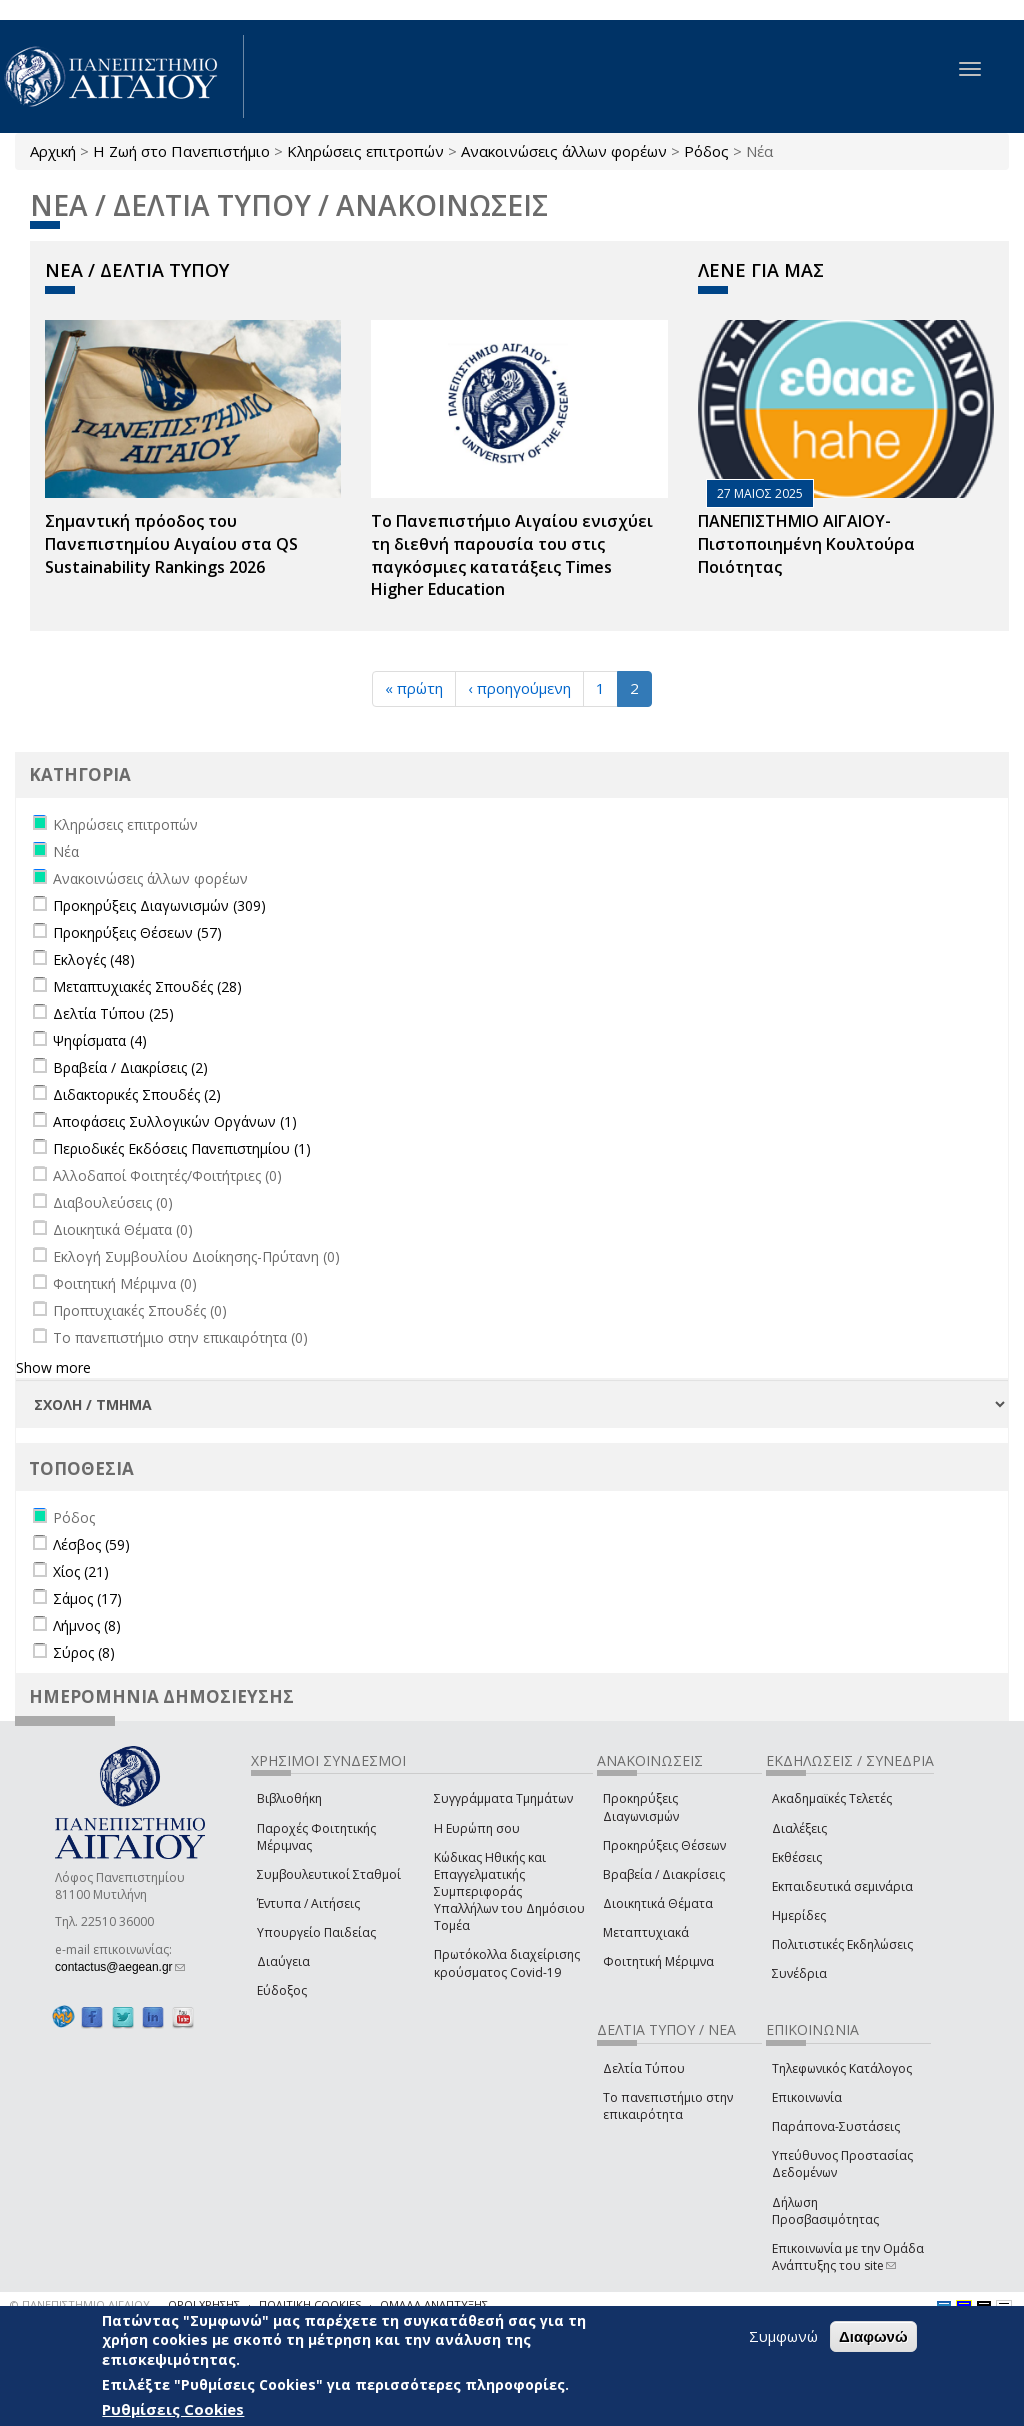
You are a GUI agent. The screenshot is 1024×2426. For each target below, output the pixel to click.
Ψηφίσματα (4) (100, 1040)
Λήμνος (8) (87, 1625)
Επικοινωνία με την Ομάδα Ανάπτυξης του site (848, 2257)
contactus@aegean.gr (120, 1967)
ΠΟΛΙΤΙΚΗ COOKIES (310, 2304)
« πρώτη (414, 688)
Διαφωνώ (873, 2336)
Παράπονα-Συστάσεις (836, 2126)
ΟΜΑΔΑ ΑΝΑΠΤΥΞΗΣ (434, 2304)
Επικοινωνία (807, 2097)
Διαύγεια (283, 1961)
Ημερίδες (799, 1915)
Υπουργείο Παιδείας (316, 1932)
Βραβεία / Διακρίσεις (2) (130, 1067)
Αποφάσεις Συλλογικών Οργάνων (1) (175, 1121)
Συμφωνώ (783, 2336)
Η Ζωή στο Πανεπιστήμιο (181, 151)
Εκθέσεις (797, 1857)
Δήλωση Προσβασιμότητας (825, 2211)
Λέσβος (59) (91, 1544)
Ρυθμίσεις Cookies (173, 2409)
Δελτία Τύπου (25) (113, 1013)
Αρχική (53, 151)
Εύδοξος (282, 1990)
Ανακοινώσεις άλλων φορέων (564, 151)
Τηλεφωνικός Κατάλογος (842, 2068)
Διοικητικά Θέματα (658, 1903)
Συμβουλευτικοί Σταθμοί (329, 1874)
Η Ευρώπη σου (477, 1828)
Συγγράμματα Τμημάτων (503, 1798)
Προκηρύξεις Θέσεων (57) (137, 932)
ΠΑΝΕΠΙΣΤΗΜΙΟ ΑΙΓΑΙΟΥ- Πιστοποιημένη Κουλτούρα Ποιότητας (806, 544)
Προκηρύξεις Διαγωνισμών (641, 1807)
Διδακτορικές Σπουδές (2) (137, 1094)
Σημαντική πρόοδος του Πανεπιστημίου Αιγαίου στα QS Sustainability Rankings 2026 (171, 544)
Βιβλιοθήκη (289, 1798)
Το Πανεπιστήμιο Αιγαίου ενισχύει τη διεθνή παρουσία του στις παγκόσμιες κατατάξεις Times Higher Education (512, 555)
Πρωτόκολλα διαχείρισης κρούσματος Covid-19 (507, 1963)
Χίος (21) (81, 1571)
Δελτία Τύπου (644, 2068)
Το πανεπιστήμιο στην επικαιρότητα (668, 2106)
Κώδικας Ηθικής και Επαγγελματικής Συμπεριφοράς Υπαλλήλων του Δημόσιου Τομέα (509, 1892)
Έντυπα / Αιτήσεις (308, 1903)
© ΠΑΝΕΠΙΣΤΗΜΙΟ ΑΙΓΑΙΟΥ (80, 2304)
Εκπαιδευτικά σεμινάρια (842, 1886)
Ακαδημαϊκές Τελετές (832, 1798)
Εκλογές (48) (94, 959)
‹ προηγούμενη (519, 688)
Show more (53, 1367)
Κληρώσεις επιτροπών (365, 151)
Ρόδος (706, 151)
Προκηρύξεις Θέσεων (664, 1845)
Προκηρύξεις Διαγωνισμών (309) (159, 905)
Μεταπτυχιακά (646, 1932)
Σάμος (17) (87, 1598)
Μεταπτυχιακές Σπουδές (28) (147, 986)
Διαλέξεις (799, 1828)
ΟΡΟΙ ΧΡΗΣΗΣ (204, 2304)
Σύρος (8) (84, 1652)
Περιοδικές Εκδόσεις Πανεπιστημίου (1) (182, 1148)
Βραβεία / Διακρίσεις (664, 1874)
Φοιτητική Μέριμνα (658, 1961)
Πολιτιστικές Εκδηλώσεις (842, 1944)
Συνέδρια (799, 1973)
